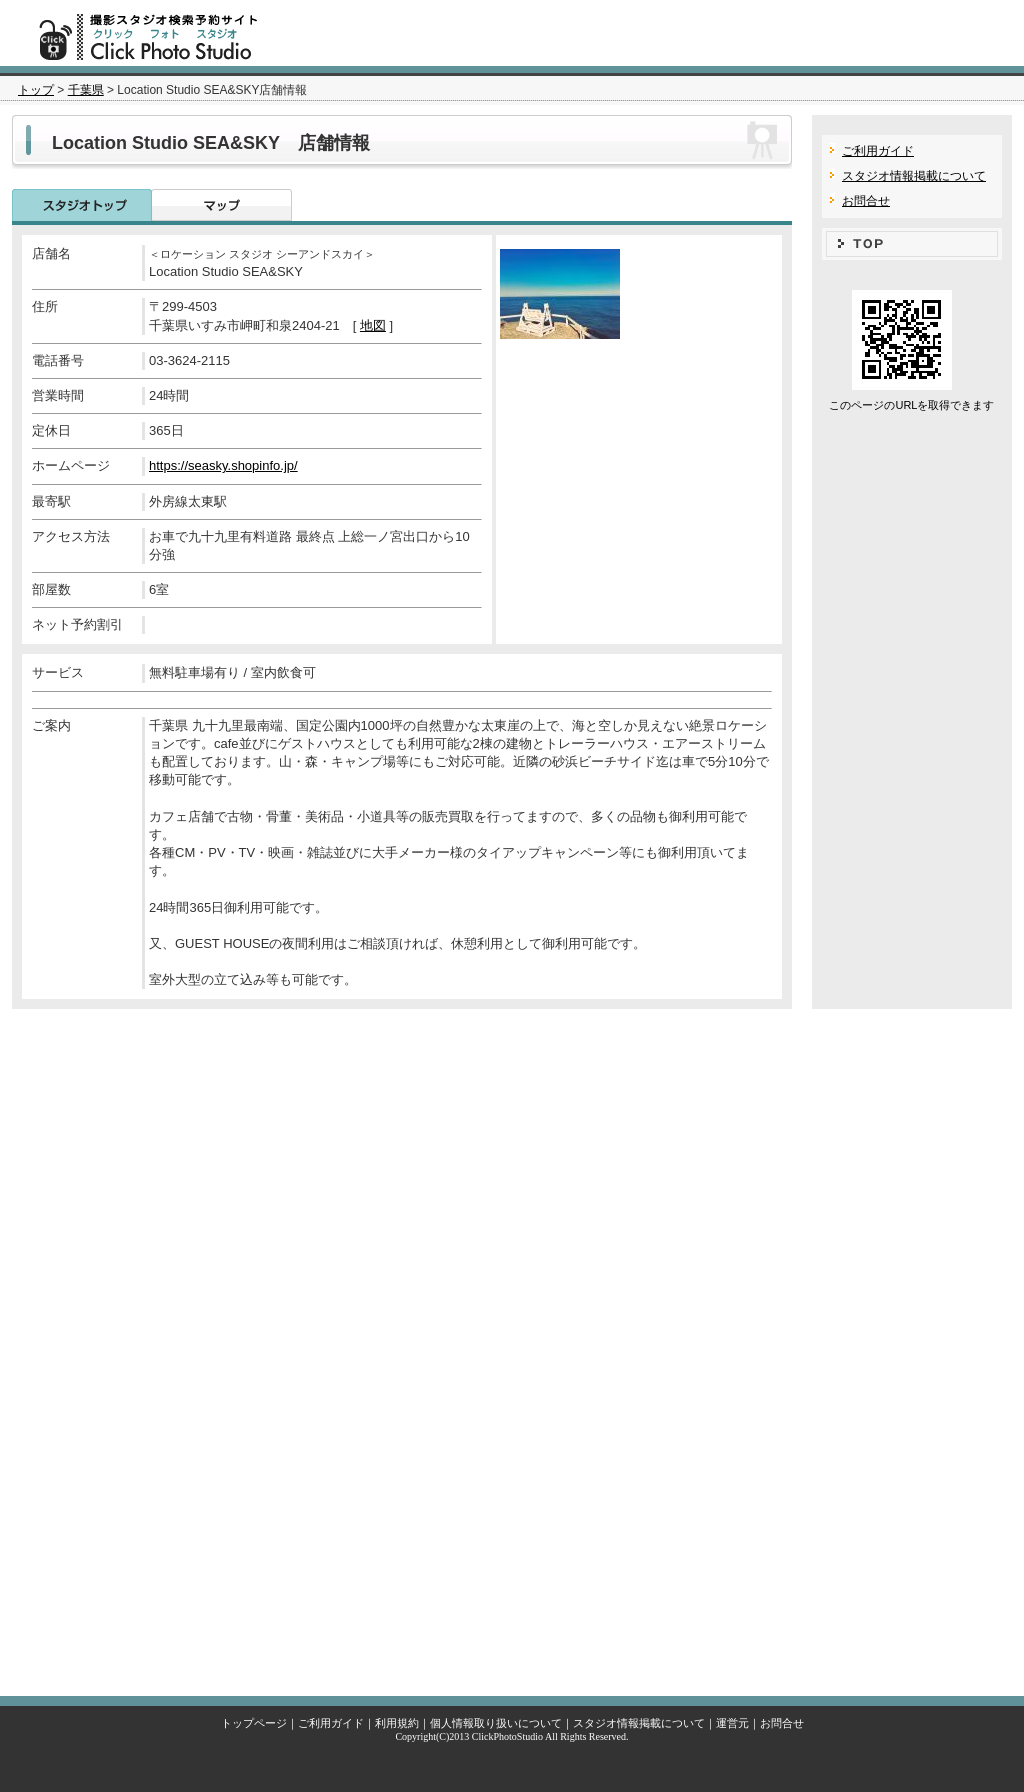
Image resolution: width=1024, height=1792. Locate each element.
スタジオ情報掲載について (914, 176)
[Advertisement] (512, 1347)
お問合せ (866, 201)
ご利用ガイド (878, 151)
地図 (373, 325)
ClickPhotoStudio (507, 1736)
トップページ (254, 1723)
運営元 (732, 1723)
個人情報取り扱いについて (496, 1723)
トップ (36, 90)
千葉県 (86, 90)
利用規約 (397, 1723)
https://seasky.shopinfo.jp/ (223, 465)
